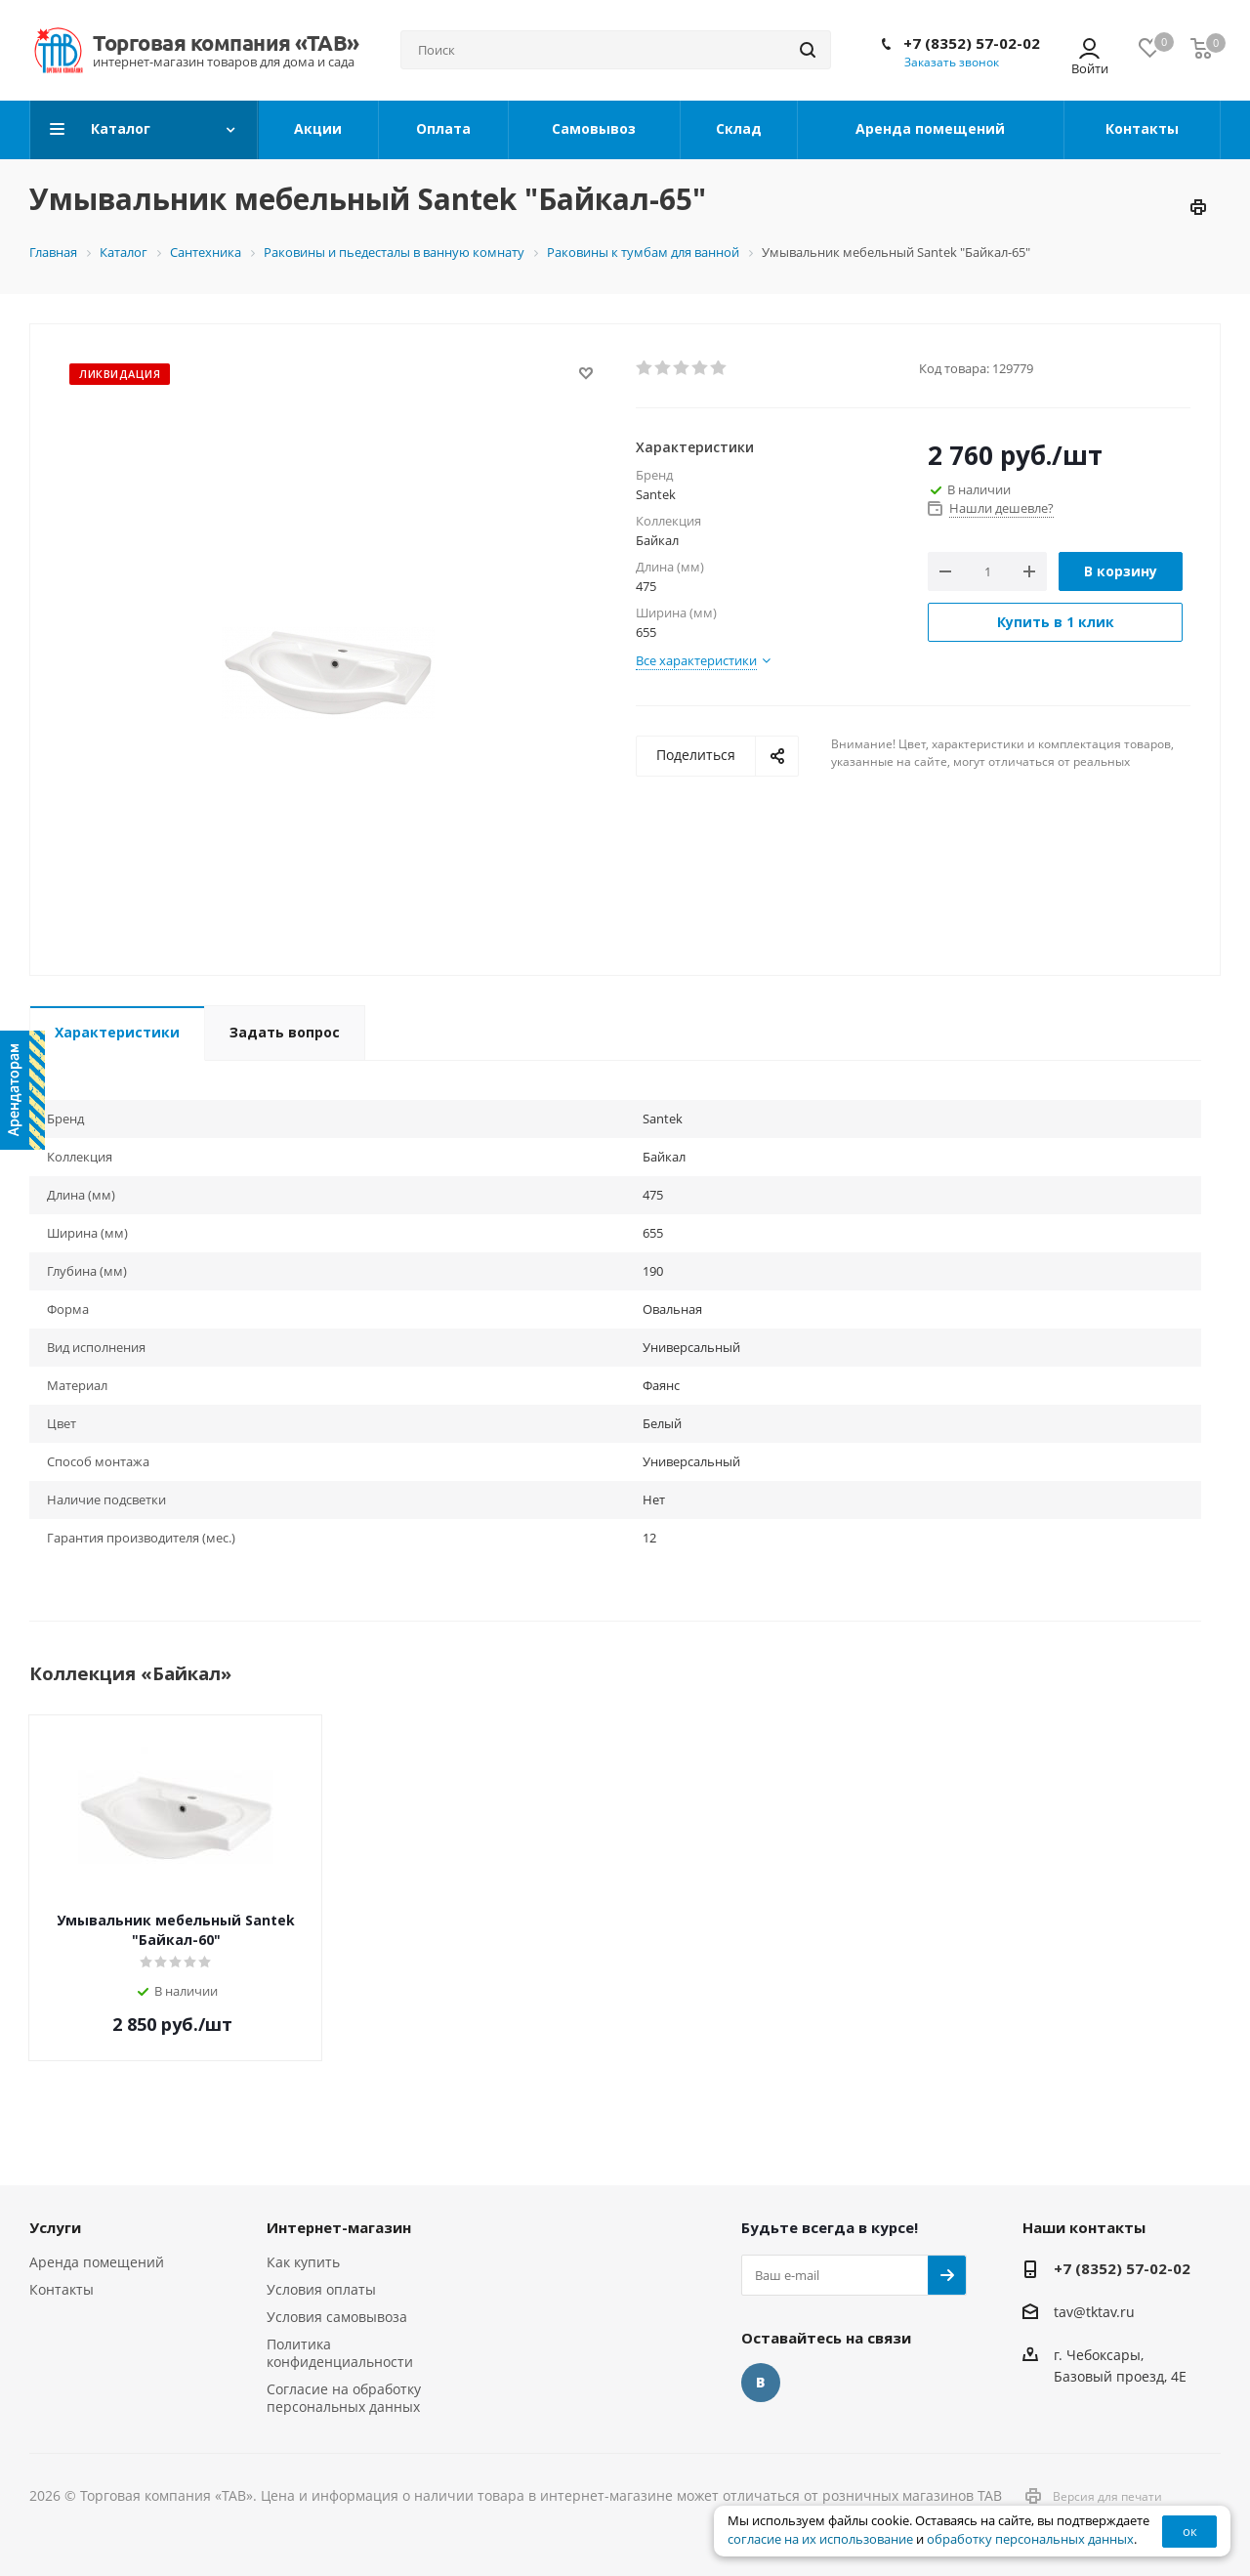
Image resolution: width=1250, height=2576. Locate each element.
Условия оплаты (321, 2289)
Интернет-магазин (339, 2227)
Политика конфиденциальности (340, 2353)
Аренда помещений (96, 2262)
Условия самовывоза (337, 2316)
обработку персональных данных (1030, 2539)
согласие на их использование (820, 2539)
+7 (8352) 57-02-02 (971, 43)
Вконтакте (760, 2382)
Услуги (55, 2227)
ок (1190, 2531)
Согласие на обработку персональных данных (344, 2398)
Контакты (61, 2289)
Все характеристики (696, 660)
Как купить (303, 2262)
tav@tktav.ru (1094, 2311)
